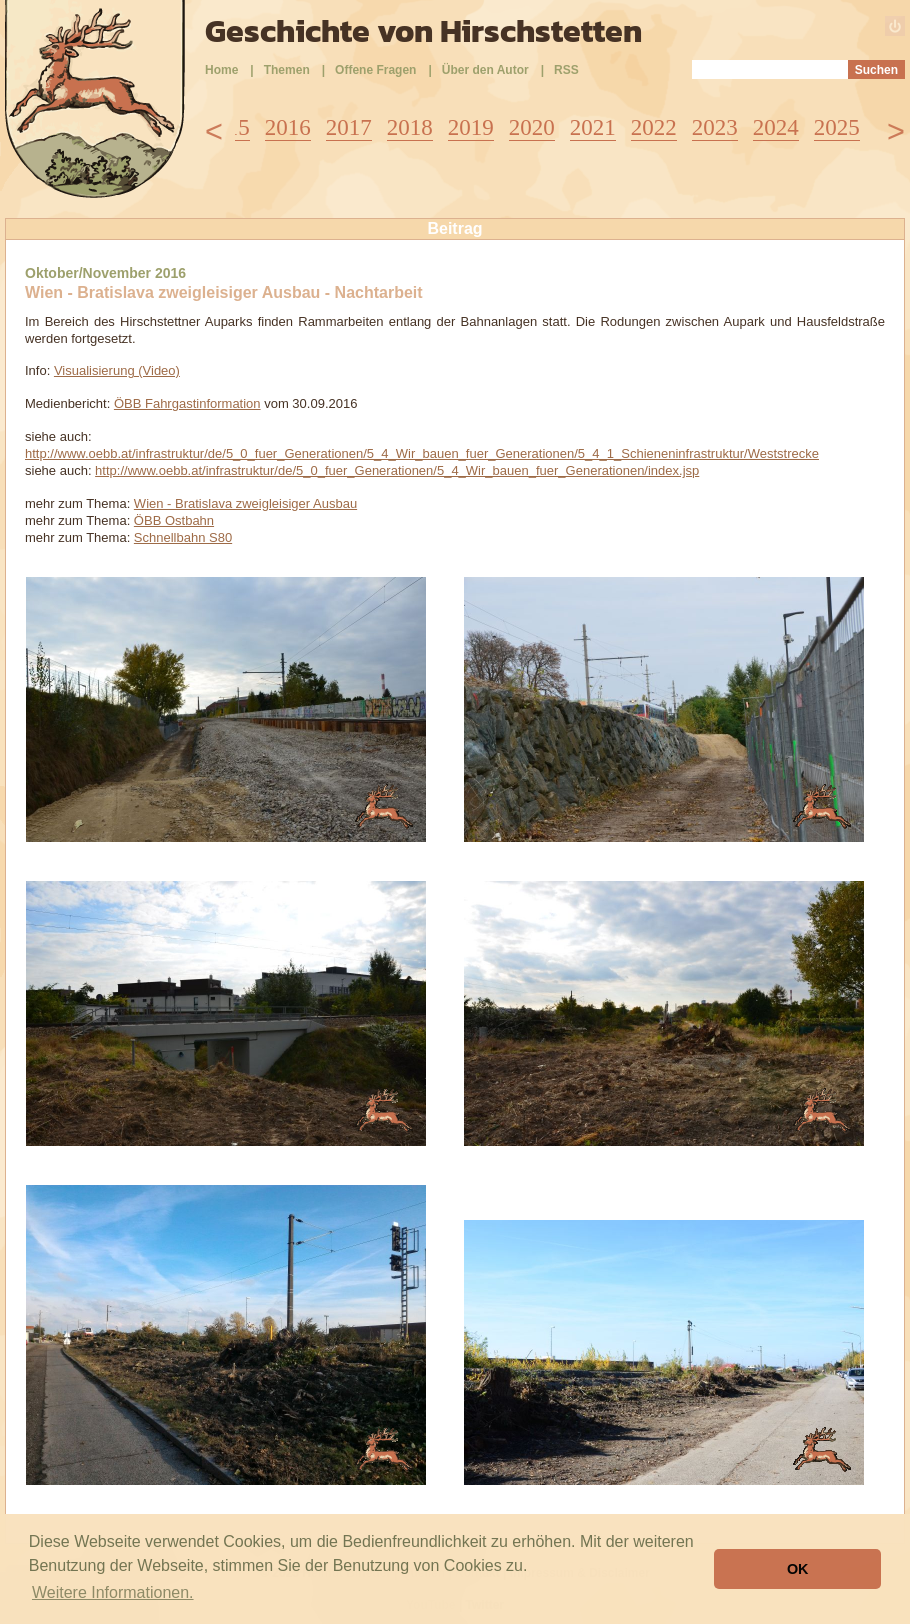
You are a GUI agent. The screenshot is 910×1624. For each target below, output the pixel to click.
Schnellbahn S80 (183, 537)
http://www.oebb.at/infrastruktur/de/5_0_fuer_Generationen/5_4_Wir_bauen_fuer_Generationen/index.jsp (397, 470)
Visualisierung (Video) (117, 370)
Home (221, 70)
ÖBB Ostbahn (174, 520)
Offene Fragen (375, 70)
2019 (471, 127)
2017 (349, 127)
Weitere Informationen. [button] (113, 1592)
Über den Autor (485, 70)
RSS (566, 70)
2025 (837, 127)
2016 (288, 127)
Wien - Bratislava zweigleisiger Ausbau (245, 503)
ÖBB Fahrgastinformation (187, 403)
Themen (287, 70)
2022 (654, 127)
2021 (593, 127)
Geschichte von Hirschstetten (423, 31)
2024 (776, 127)
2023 (715, 127)
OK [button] (798, 1569)
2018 (410, 127)
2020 (532, 127)
